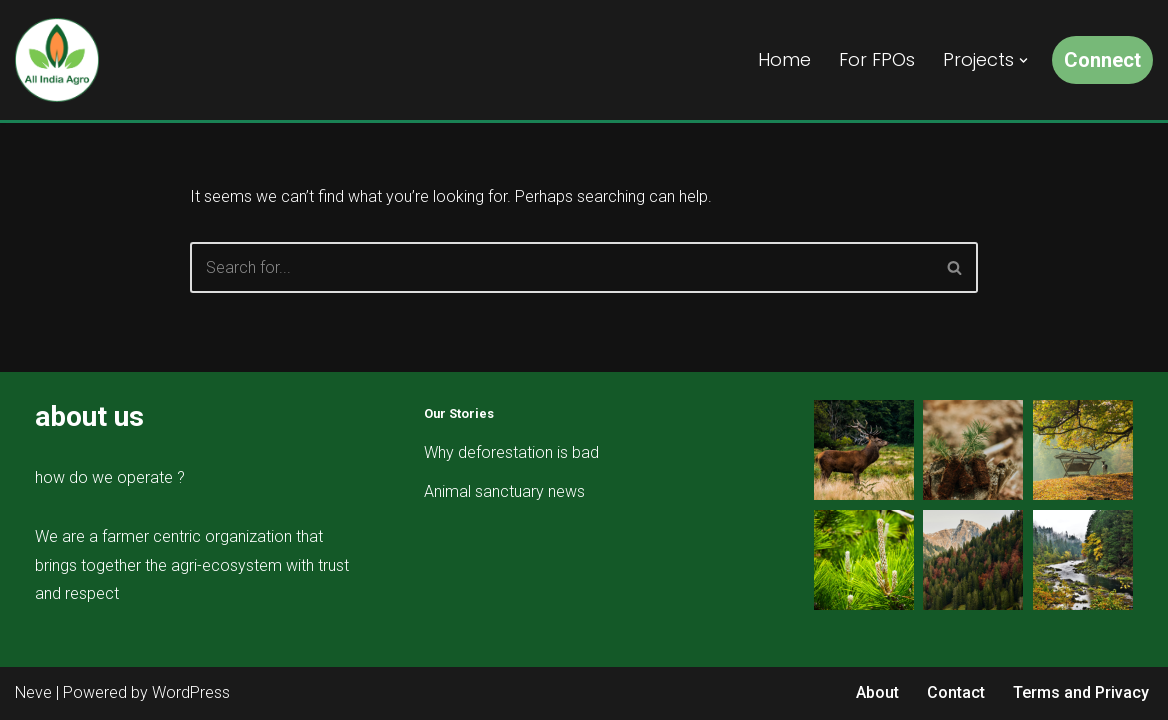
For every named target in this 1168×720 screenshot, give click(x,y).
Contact (956, 692)
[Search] (561, 267)
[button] (1023, 60)
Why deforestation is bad (511, 452)
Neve (33, 692)
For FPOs (877, 59)
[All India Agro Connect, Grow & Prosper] (57, 60)
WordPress (191, 692)
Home (784, 59)
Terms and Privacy (1081, 692)
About (877, 692)
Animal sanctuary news (504, 491)
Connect (1102, 60)
